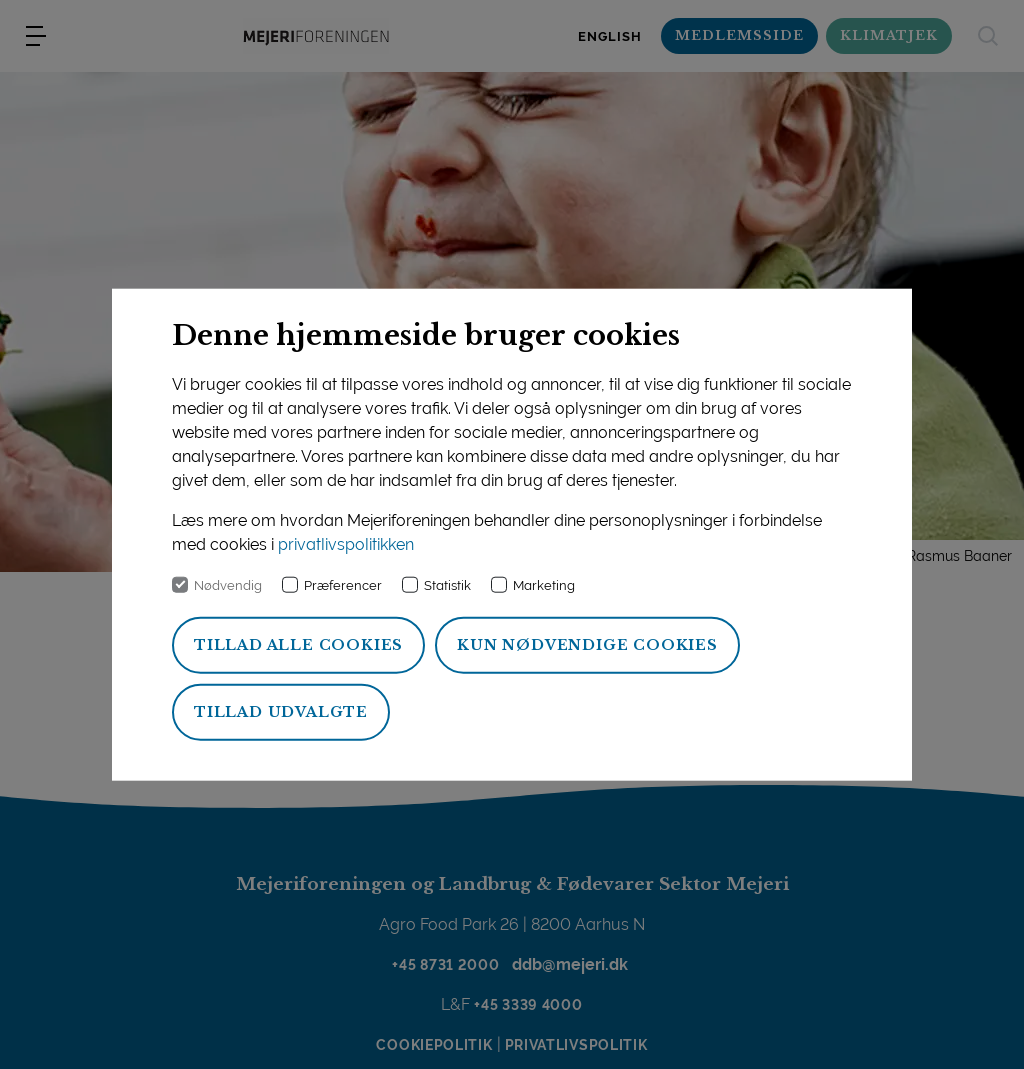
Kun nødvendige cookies (587, 645)
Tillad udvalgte (281, 712)
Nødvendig (228, 585)
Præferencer (343, 585)
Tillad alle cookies (298, 645)
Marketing (544, 585)
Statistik (447, 585)
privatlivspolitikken (346, 544)
